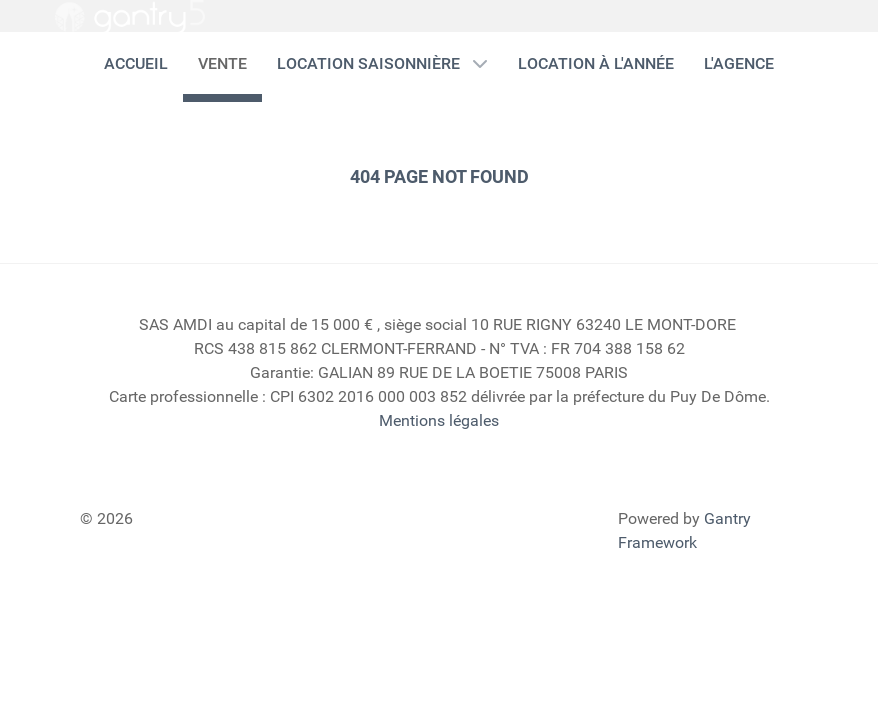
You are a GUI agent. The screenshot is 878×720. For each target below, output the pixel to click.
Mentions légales (439, 420)
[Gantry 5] (130, 17)
